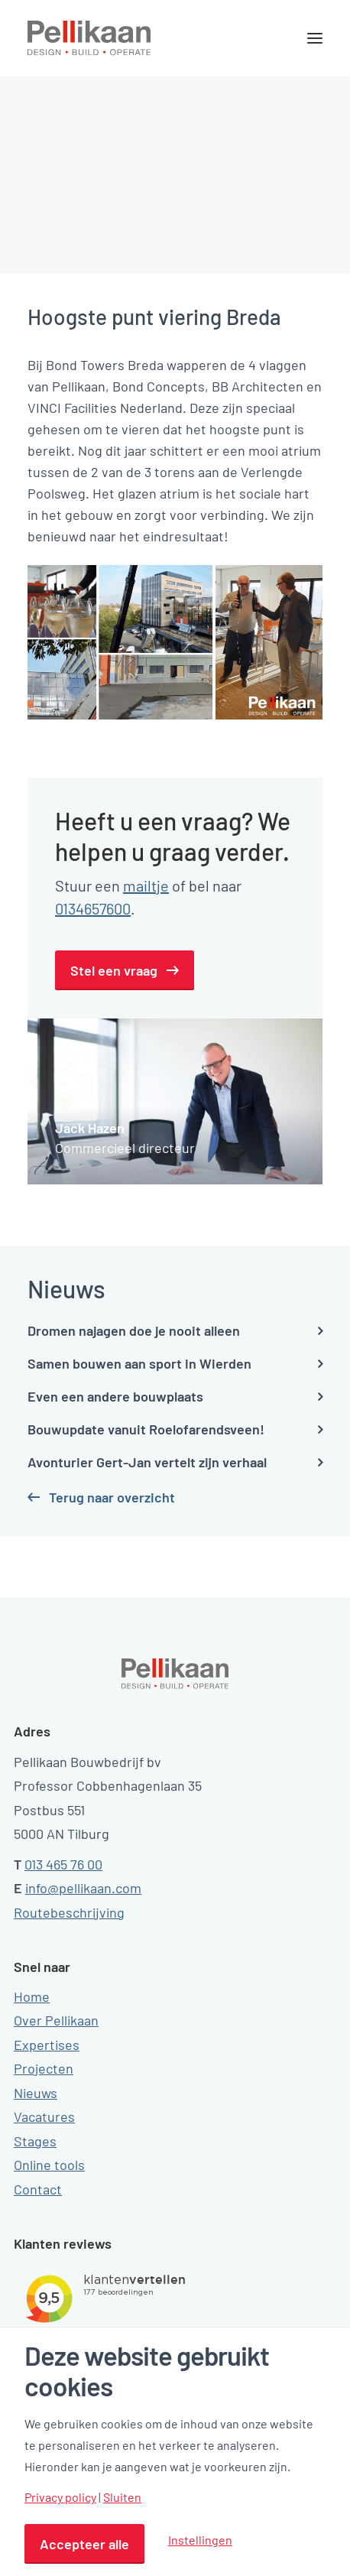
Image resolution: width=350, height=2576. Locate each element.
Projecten (43, 2068)
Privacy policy (60, 2497)
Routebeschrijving (69, 1912)
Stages (35, 2141)
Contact (38, 2189)
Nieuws (35, 2092)
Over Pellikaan (56, 2020)
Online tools (49, 2164)
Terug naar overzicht (112, 1497)
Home (32, 1996)
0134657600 (93, 908)
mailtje (146, 885)
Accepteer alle (84, 2543)
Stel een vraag (113, 970)
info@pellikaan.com (83, 1887)
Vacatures (44, 2116)
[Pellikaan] (89, 38)
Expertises (46, 2044)
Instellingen (200, 2539)
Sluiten (122, 2497)
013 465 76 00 (63, 1864)
